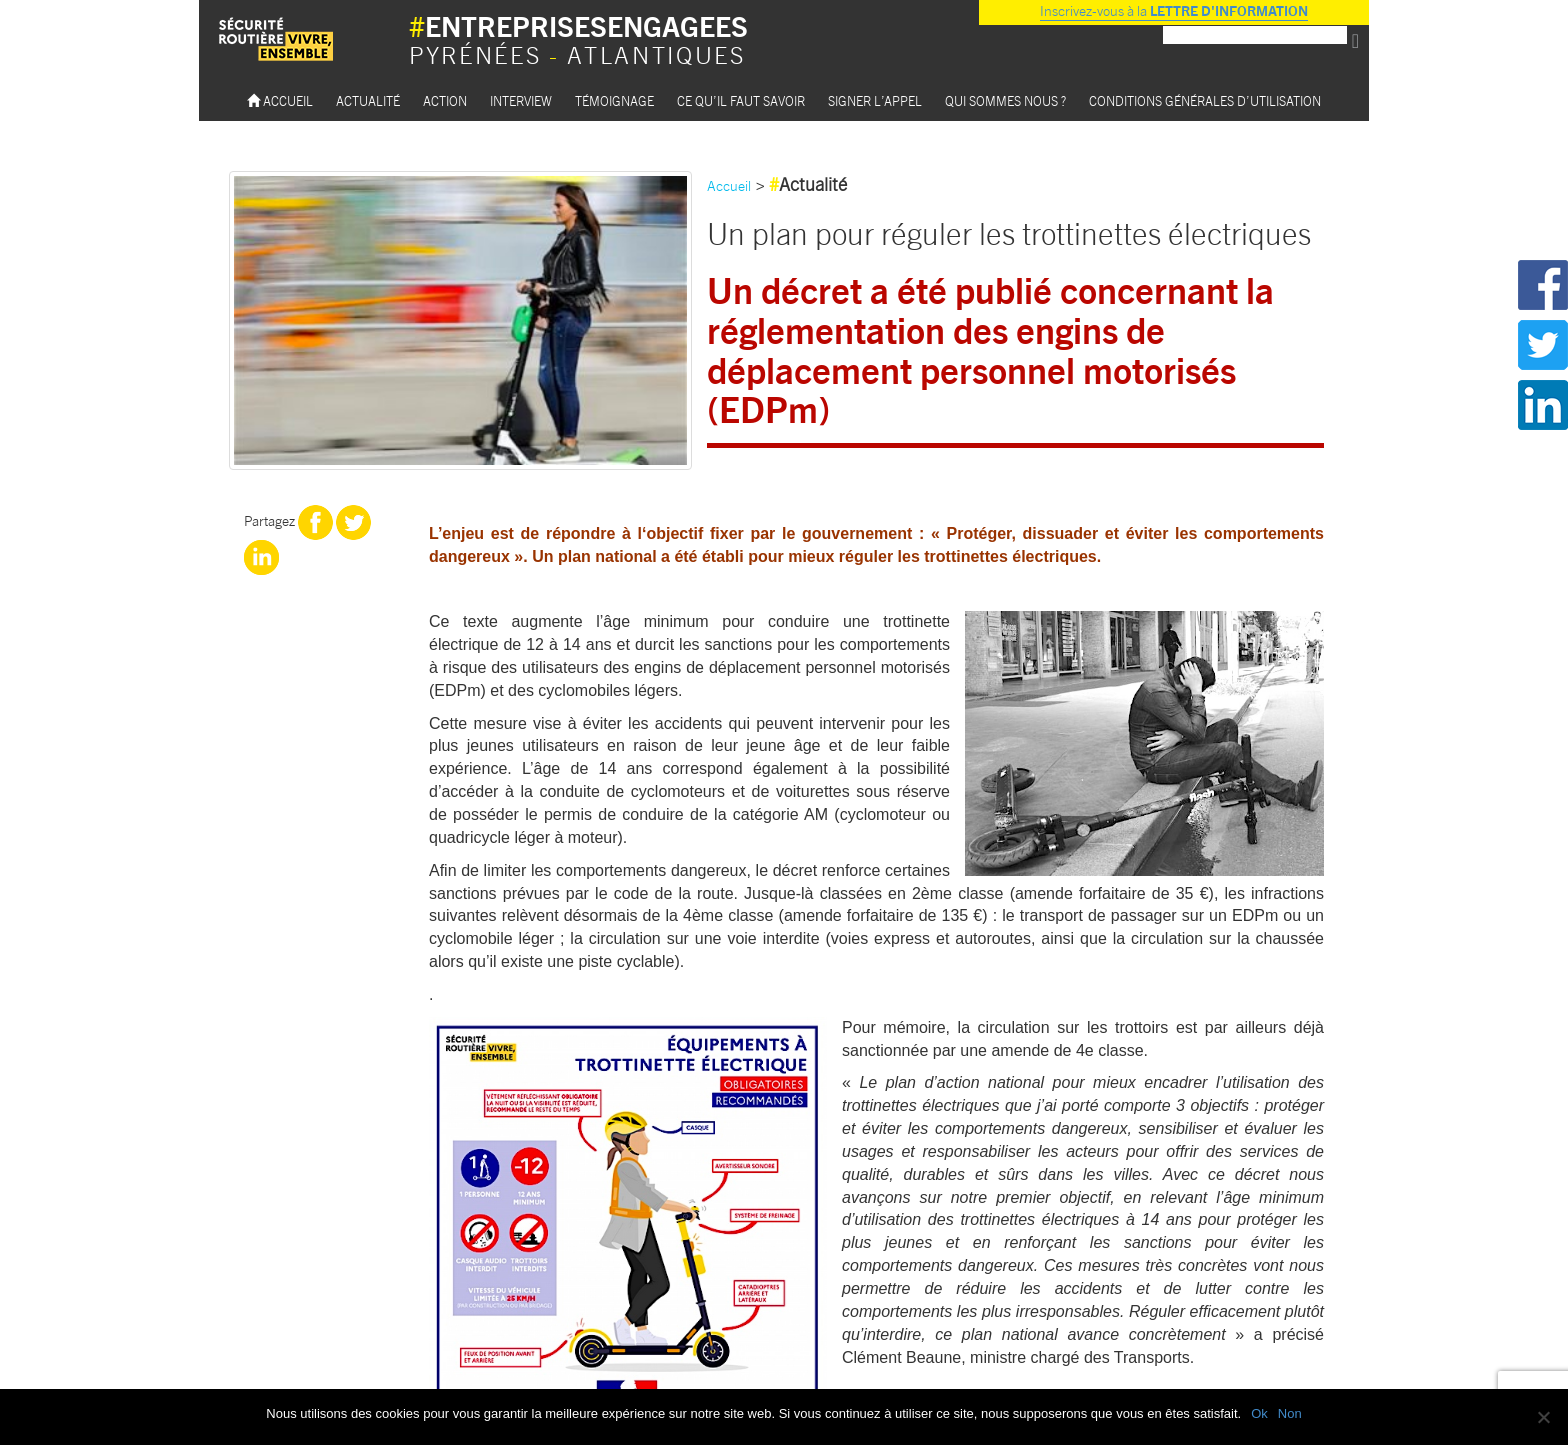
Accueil (280, 100)
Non (1290, 1413)
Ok (1259, 1413)
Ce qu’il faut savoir (741, 100)
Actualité (368, 100)
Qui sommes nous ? (1005, 100)
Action (445, 100)
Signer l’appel (875, 100)
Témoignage (614, 100)
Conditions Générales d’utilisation (1205, 100)
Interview (521, 100)
